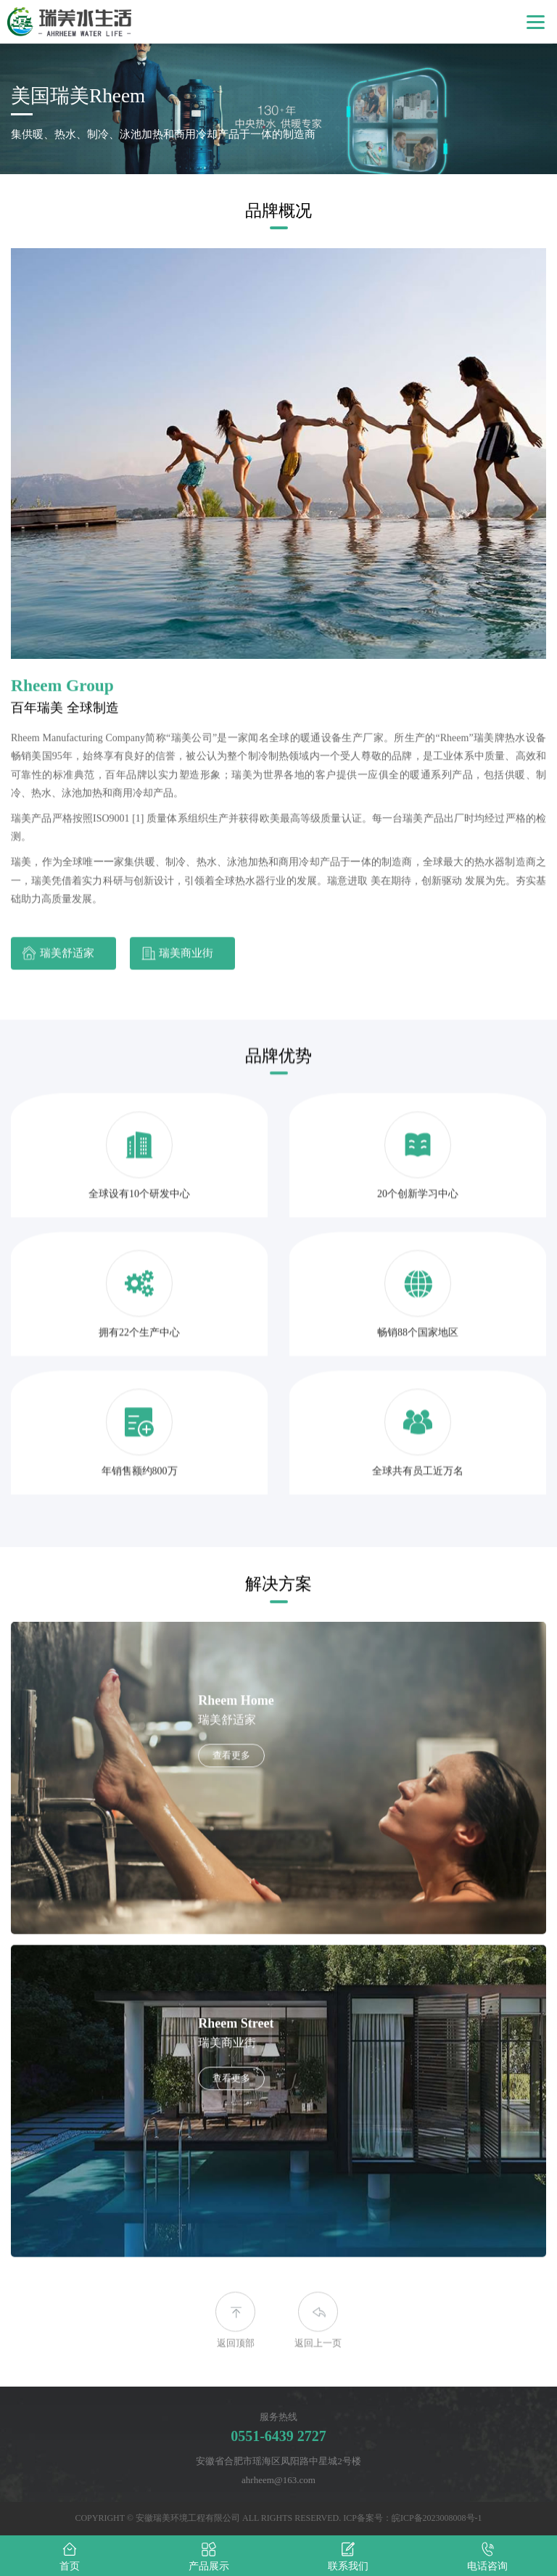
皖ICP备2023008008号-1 (437, 2518)
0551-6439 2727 (278, 2436)
